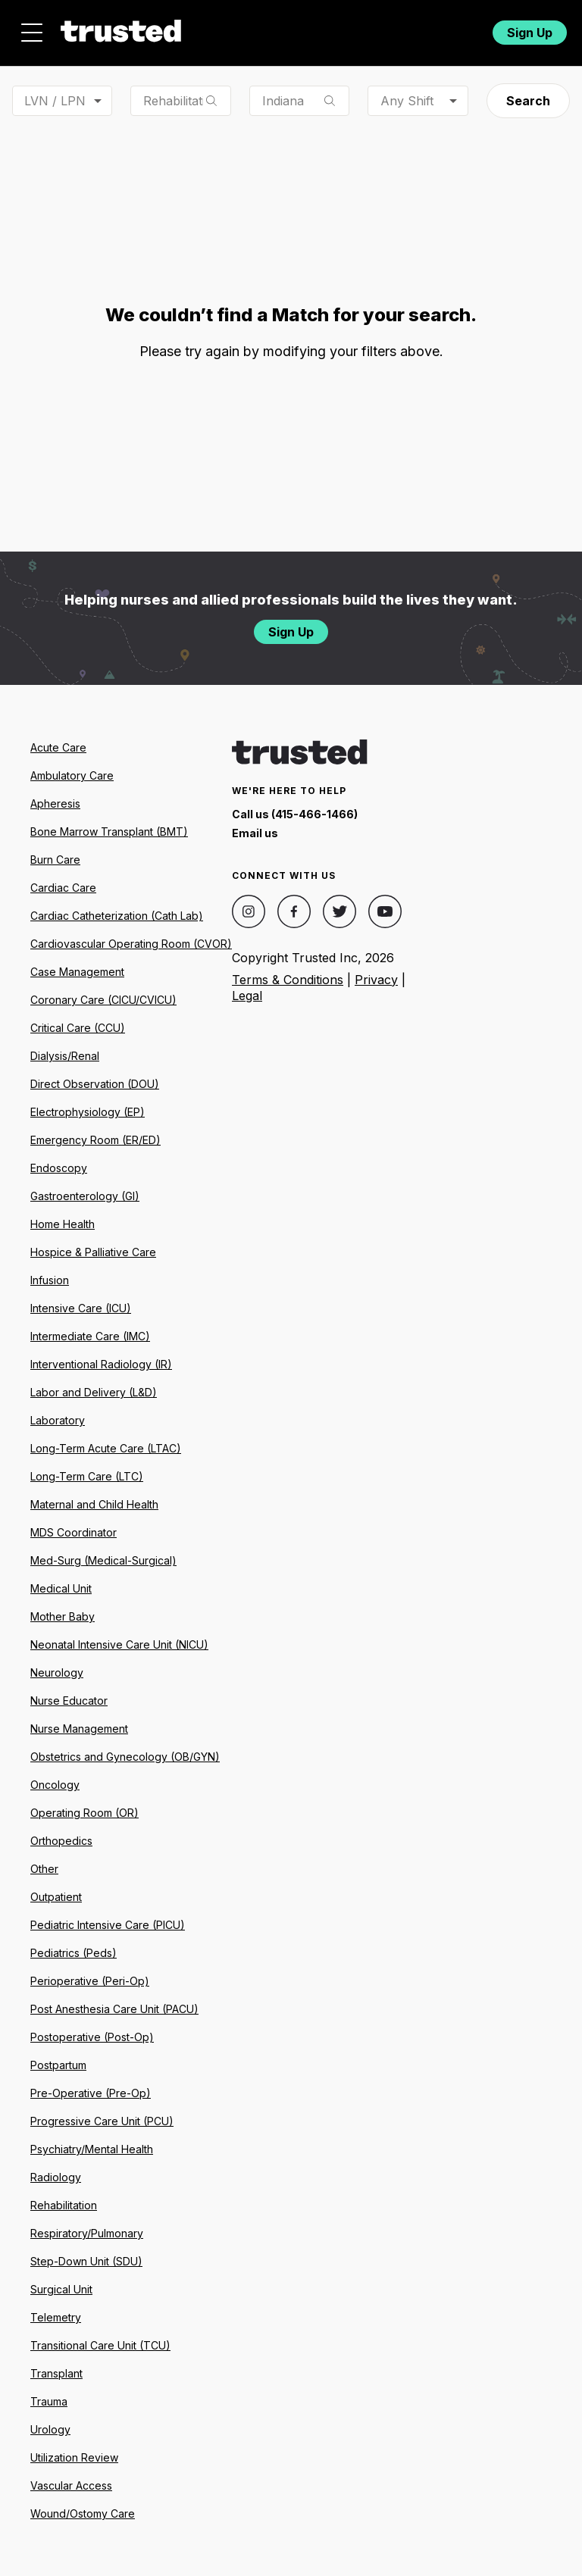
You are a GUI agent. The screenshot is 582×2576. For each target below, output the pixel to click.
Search (528, 100)
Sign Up (529, 32)
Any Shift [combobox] (406, 100)
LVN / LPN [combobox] (55, 100)
